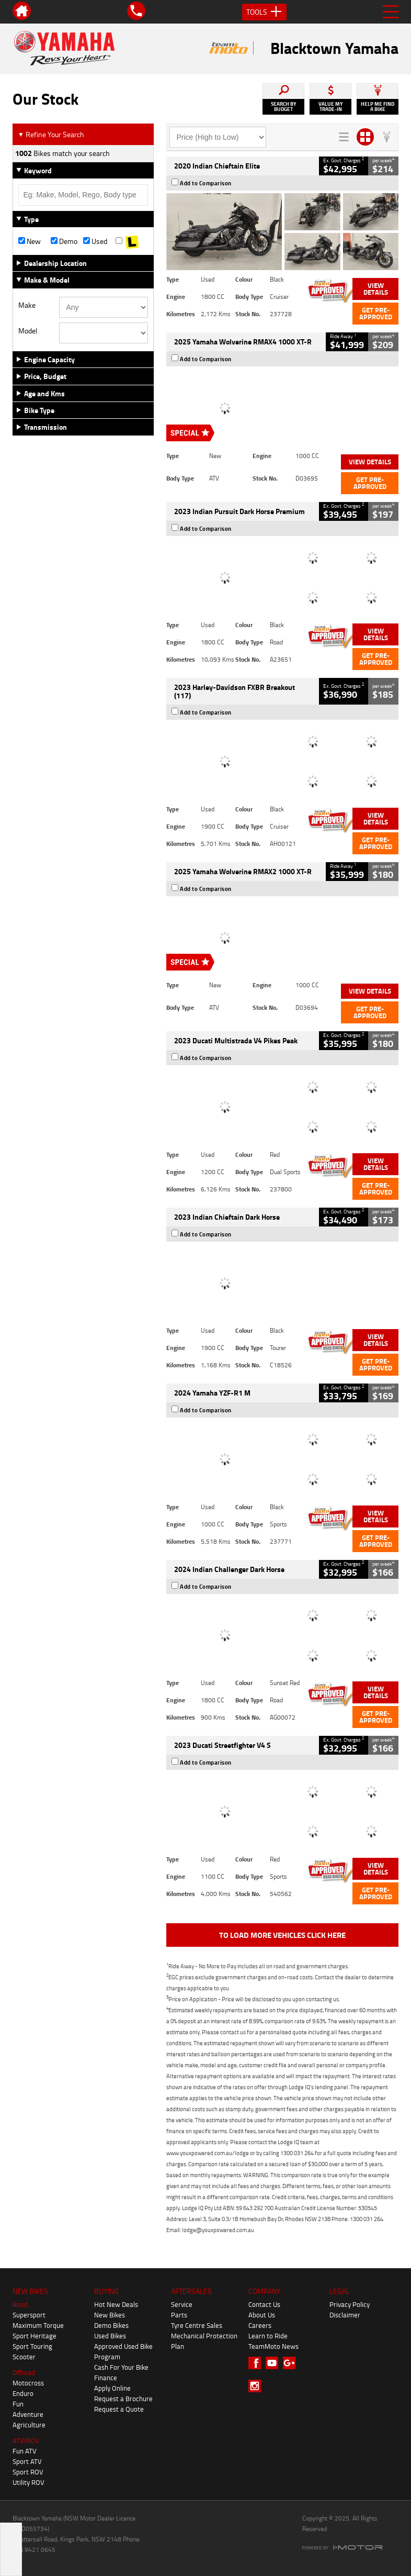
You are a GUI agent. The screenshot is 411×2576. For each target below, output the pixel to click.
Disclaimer (344, 2315)
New (29, 241)
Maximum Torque (38, 2325)
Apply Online (112, 2388)
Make (27, 305)
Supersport (29, 2315)
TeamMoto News (273, 2346)
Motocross (28, 2383)
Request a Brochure (123, 2398)
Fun (18, 2404)
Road (20, 2304)
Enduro (23, 2393)
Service (181, 2304)
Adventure (28, 2414)
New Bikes (109, 2315)
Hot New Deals (116, 2304)
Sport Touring (32, 2346)
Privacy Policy (349, 2304)
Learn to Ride (268, 2335)
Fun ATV (25, 2451)
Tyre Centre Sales (196, 2325)
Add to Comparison (206, 183)
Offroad (24, 2372)
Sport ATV (27, 2461)
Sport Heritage (34, 2335)
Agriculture (29, 2424)
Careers (259, 2325)
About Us (261, 2315)
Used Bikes (110, 2335)
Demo (64, 241)
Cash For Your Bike (121, 2367)
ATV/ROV (26, 2440)
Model (27, 331)
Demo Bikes (111, 2325)
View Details (375, 288)
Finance (105, 2377)
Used (95, 241)
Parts (179, 2315)
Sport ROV (28, 2472)
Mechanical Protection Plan (204, 2340)
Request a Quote (119, 2409)
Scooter (24, 2356)
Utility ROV (28, 2482)
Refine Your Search (51, 134)
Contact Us (264, 2304)
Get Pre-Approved (375, 313)
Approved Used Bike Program (123, 2351)
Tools (264, 12)
